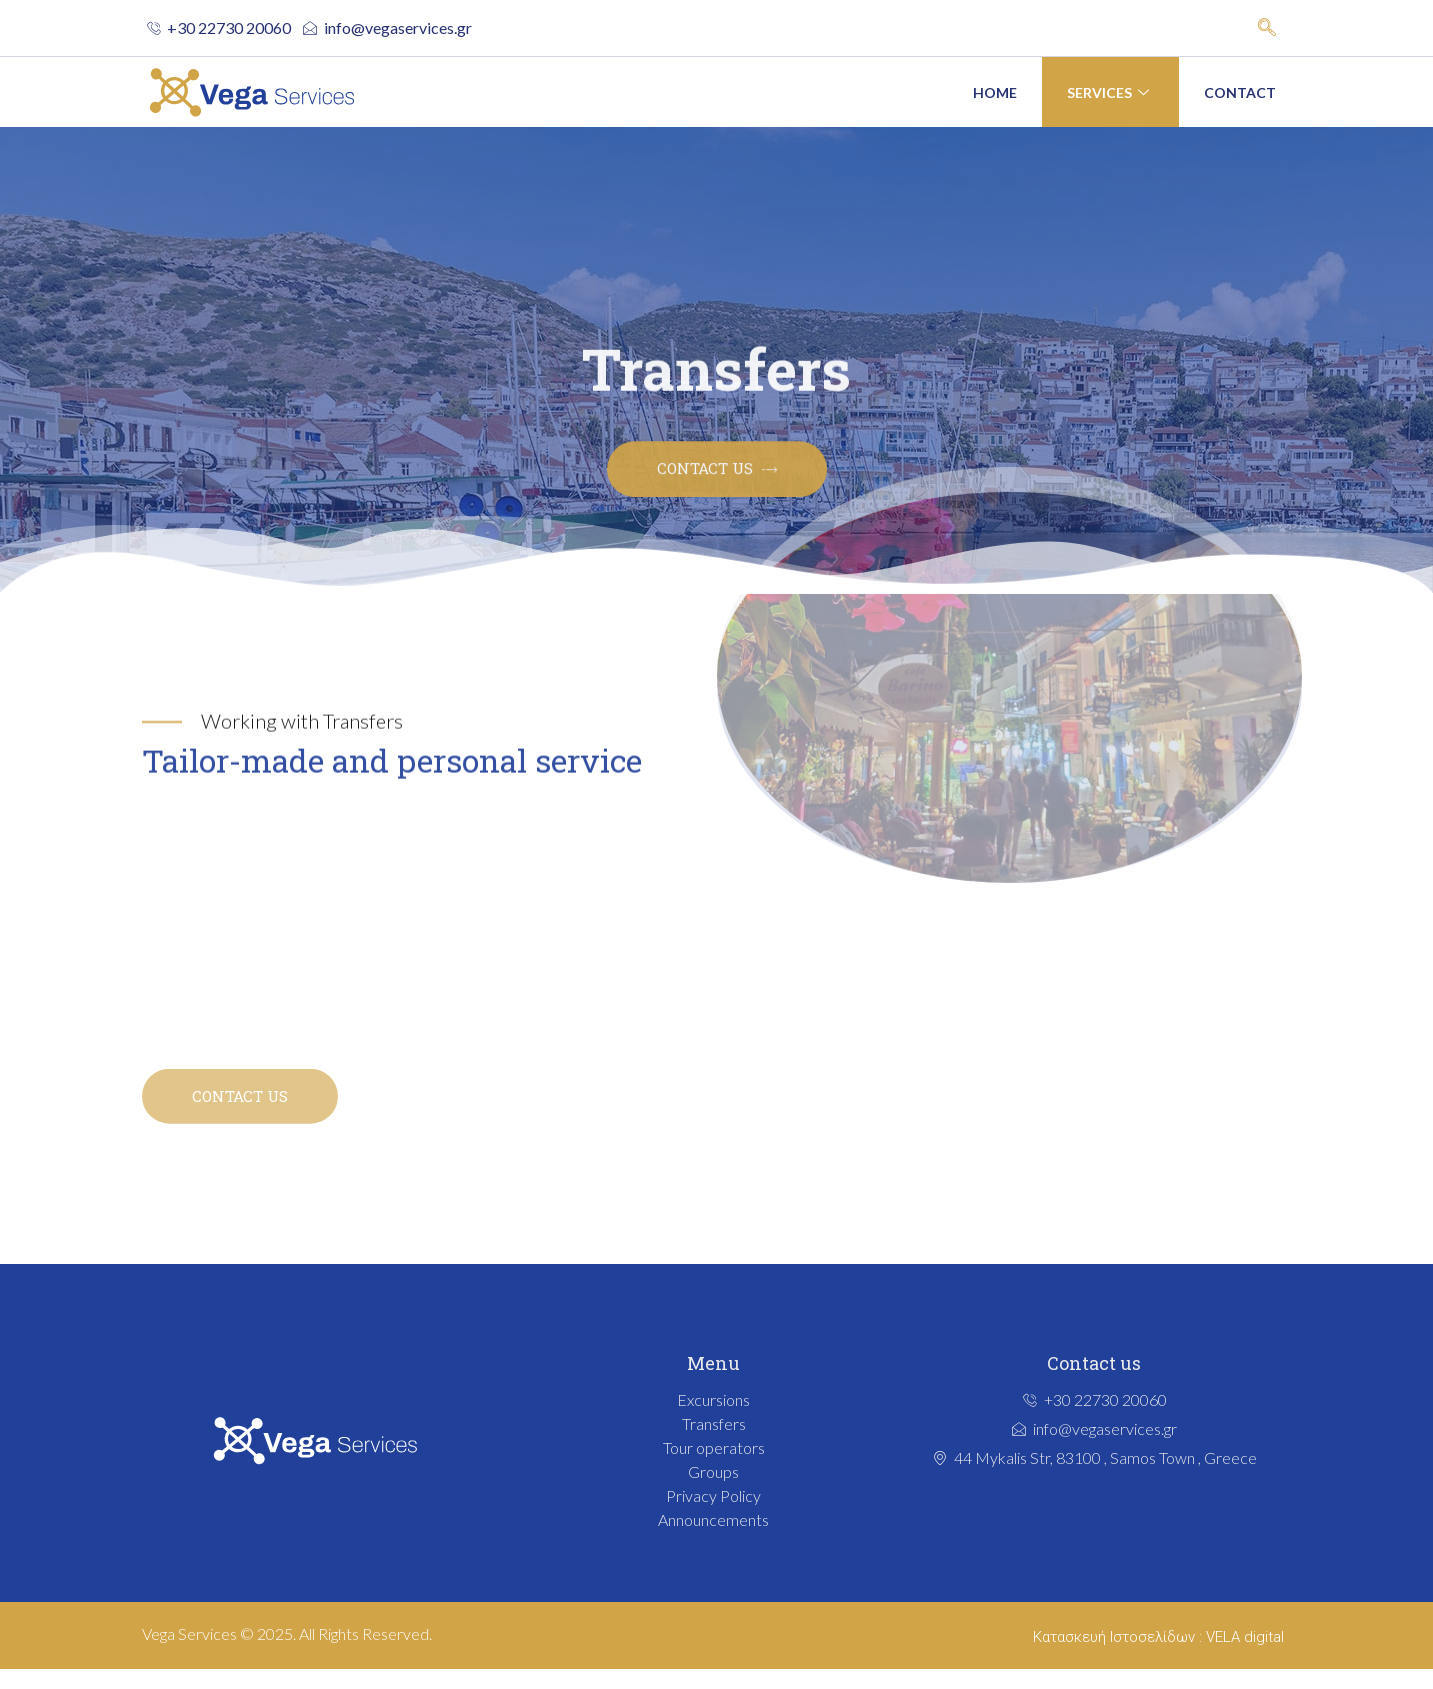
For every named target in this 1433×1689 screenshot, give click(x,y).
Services (1110, 92)
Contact (1240, 92)
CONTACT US (240, 1112)
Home (995, 92)
